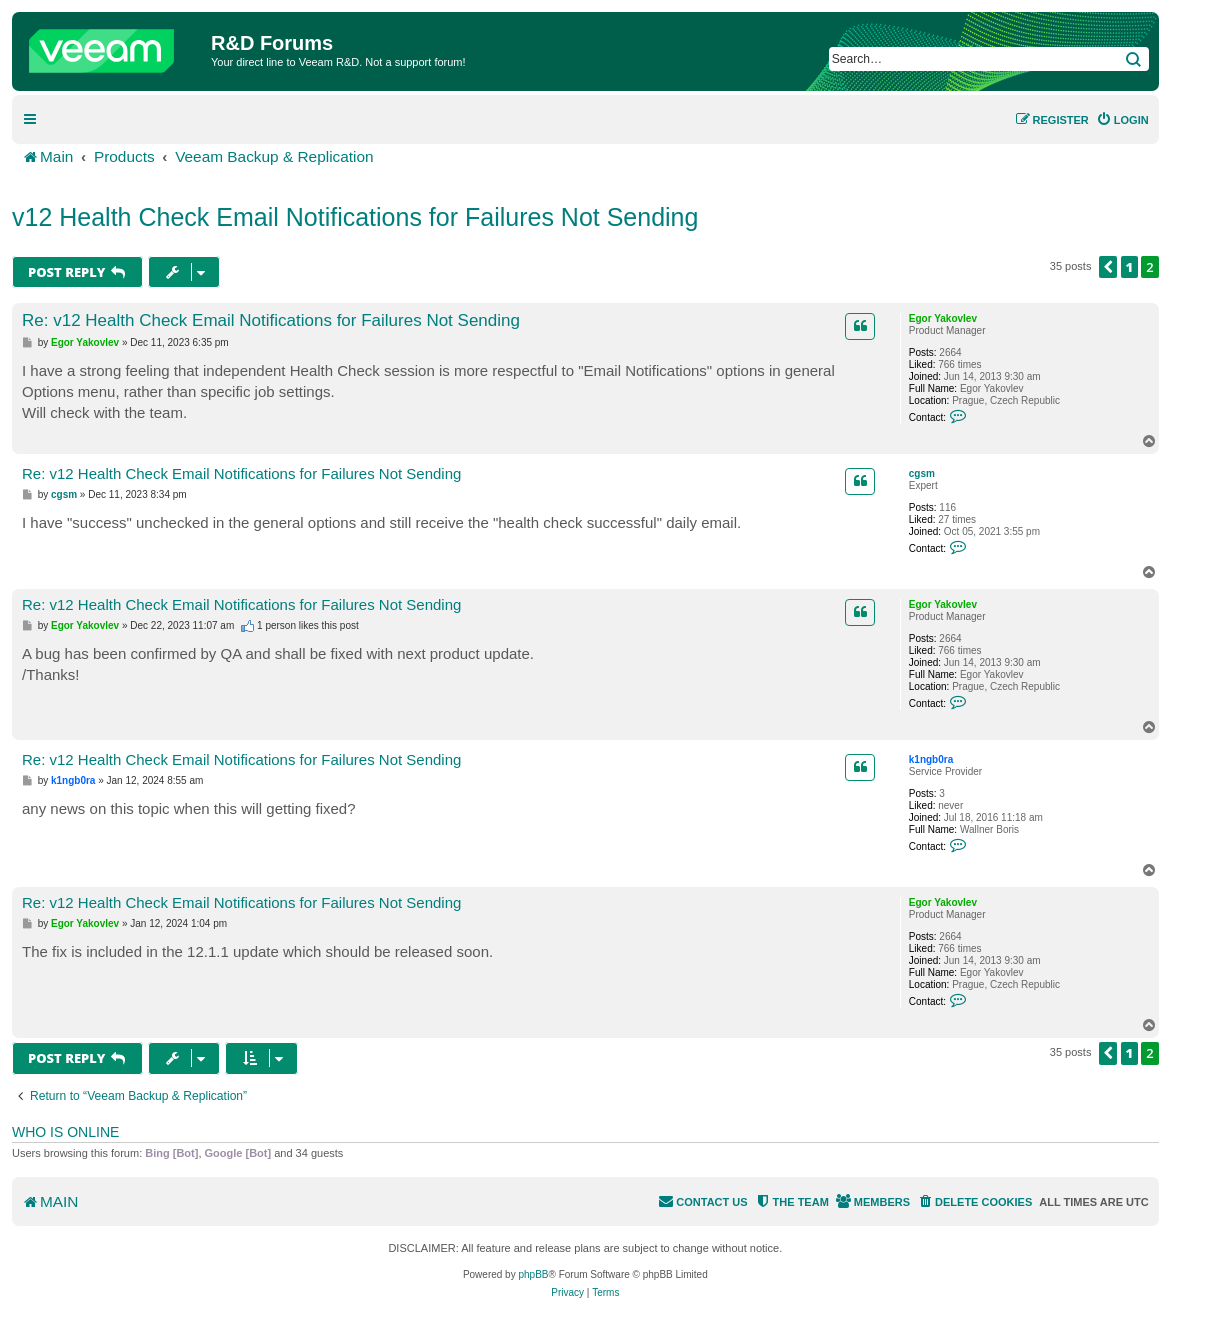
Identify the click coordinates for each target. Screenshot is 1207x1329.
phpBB (533, 1274)
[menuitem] (1122, 120)
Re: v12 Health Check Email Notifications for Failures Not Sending (271, 320)
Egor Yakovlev (943, 318)
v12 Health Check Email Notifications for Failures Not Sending (355, 217)
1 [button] (1130, 267)
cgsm (922, 473)
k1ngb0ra (931, 759)
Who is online (65, 1132)
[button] (1108, 267)
